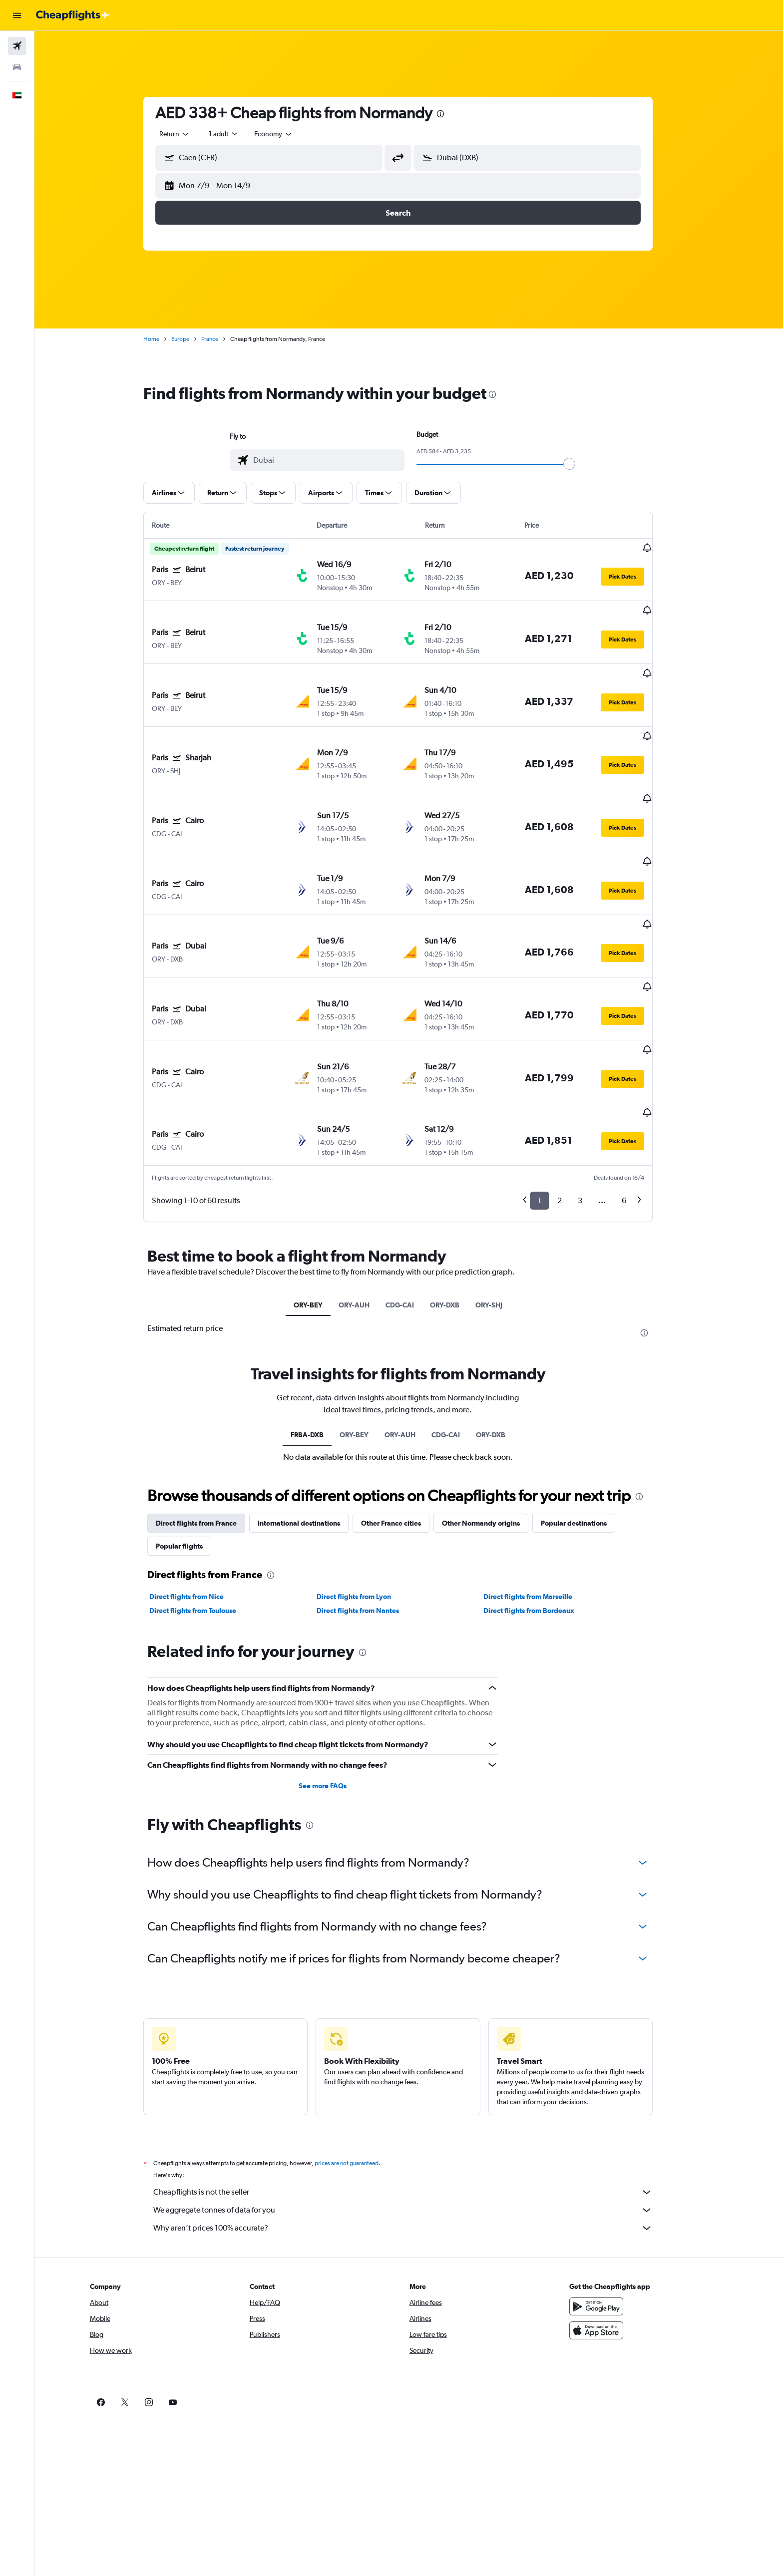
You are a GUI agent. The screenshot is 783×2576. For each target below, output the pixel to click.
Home (162, 338)
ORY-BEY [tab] (319, 1194)
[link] (597, 2291)
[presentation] (451, 113)
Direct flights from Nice (197, 1486)
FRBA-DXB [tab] (318, 1323)
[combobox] (185, 134)
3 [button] (591, 1089)
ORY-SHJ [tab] (499, 1194)
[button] (17, 15)
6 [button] (635, 1089)
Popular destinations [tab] (585, 1412)
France (220, 338)
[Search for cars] (17, 67)
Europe (191, 338)
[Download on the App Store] (613, 2219)
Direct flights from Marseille (538, 1486)
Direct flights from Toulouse (203, 1500)
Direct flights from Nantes (368, 1500)
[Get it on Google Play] (613, 2195)
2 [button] (570, 1089)
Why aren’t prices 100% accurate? (414, 2117)
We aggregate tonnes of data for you (414, 2099)
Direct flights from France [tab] (207, 1412)
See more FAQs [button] (334, 1674)
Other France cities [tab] (402, 1412)
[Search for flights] (17, 46)
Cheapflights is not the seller (414, 2081)
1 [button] (550, 1089)
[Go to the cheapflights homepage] (73, 15)
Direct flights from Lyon (364, 1486)
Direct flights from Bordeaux (539, 1500)
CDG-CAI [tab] (410, 1194)
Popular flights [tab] (190, 1435)
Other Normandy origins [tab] (492, 1412)
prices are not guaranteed (358, 2051)
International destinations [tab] (310, 1412)
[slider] (580, 464)
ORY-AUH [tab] (365, 1194)
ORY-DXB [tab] (455, 1194)
